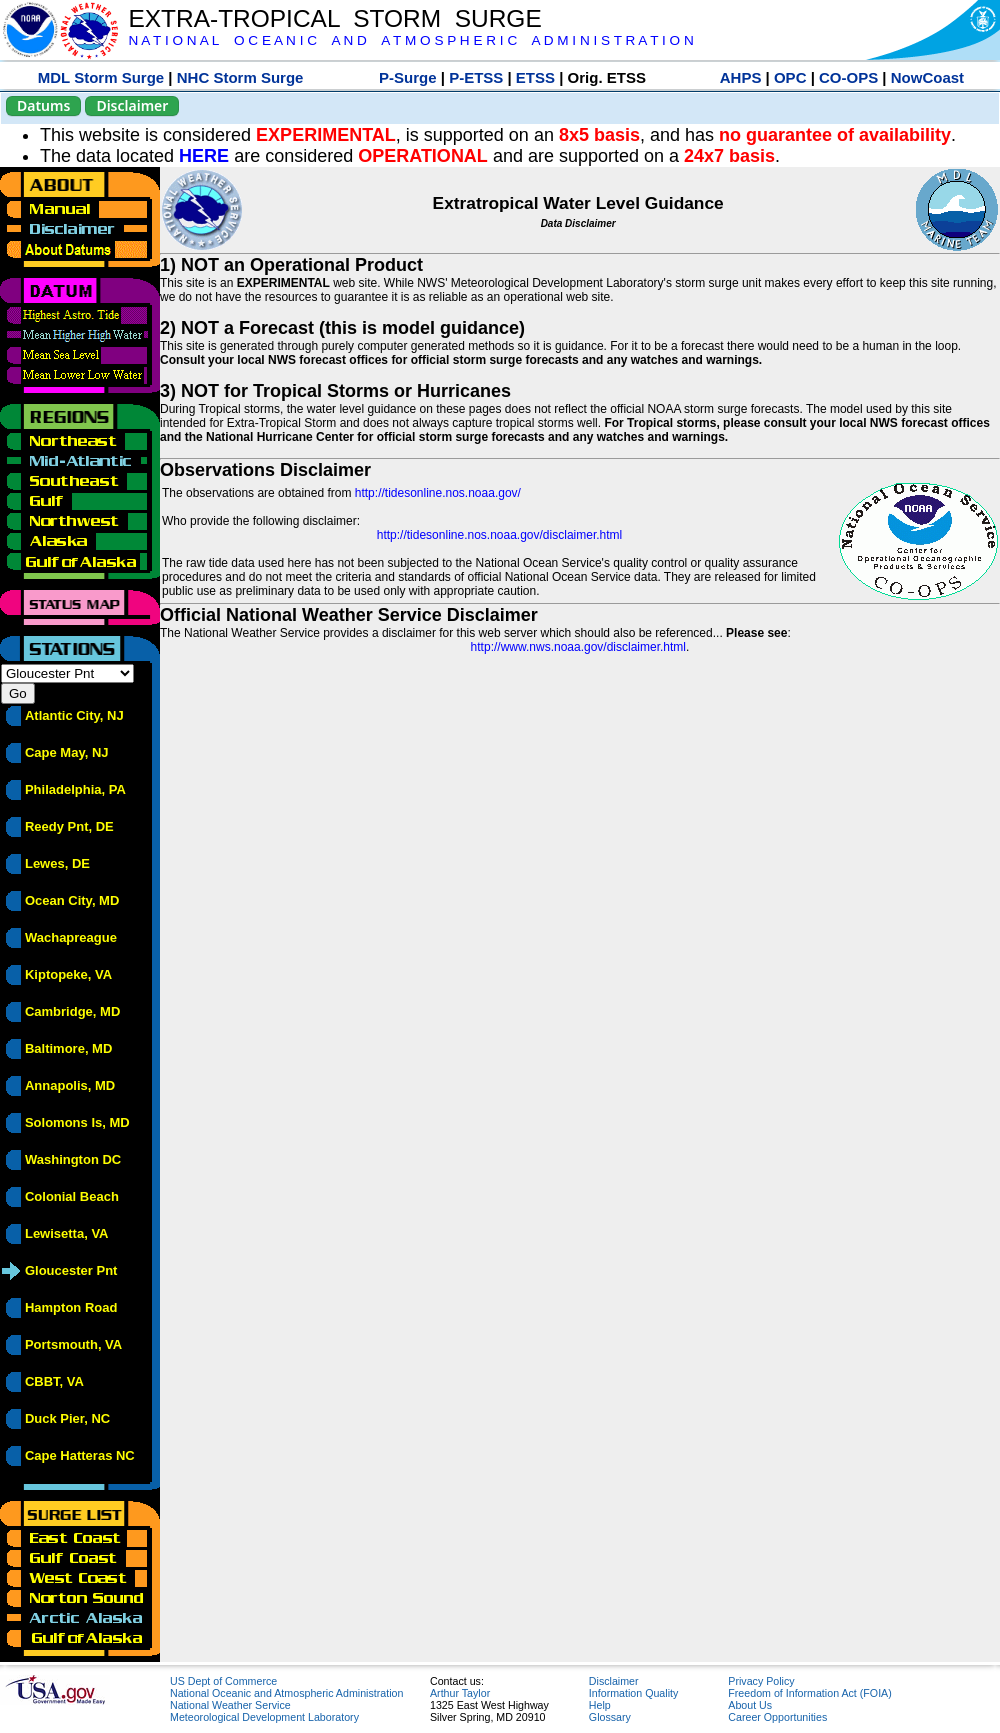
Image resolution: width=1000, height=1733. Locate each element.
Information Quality (633, 1693)
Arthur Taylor (460, 1693)
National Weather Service (230, 1705)
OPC (790, 77)
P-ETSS (476, 77)
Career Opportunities (777, 1717)
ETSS (535, 77)
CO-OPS (848, 77)
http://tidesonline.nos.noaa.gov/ (438, 493)
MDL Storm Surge (101, 77)
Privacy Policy (761, 1681)
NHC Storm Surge (240, 77)
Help (600, 1705)
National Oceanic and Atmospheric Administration (286, 1693)
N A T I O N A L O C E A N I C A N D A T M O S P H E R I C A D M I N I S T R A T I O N (410, 40)
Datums (43, 105)
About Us (750, 1705)
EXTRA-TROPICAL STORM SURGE (334, 18)
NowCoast (927, 77)
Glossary (610, 1717)
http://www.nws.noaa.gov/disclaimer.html (578, 647)
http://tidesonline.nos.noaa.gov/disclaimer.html (499, 535)
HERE (204, 156)
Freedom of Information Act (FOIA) (809, 1693)
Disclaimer (132, 105)
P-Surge (408, 77)
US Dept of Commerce (223, 1681)
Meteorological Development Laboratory (264, 1717)
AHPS (741, 77)
